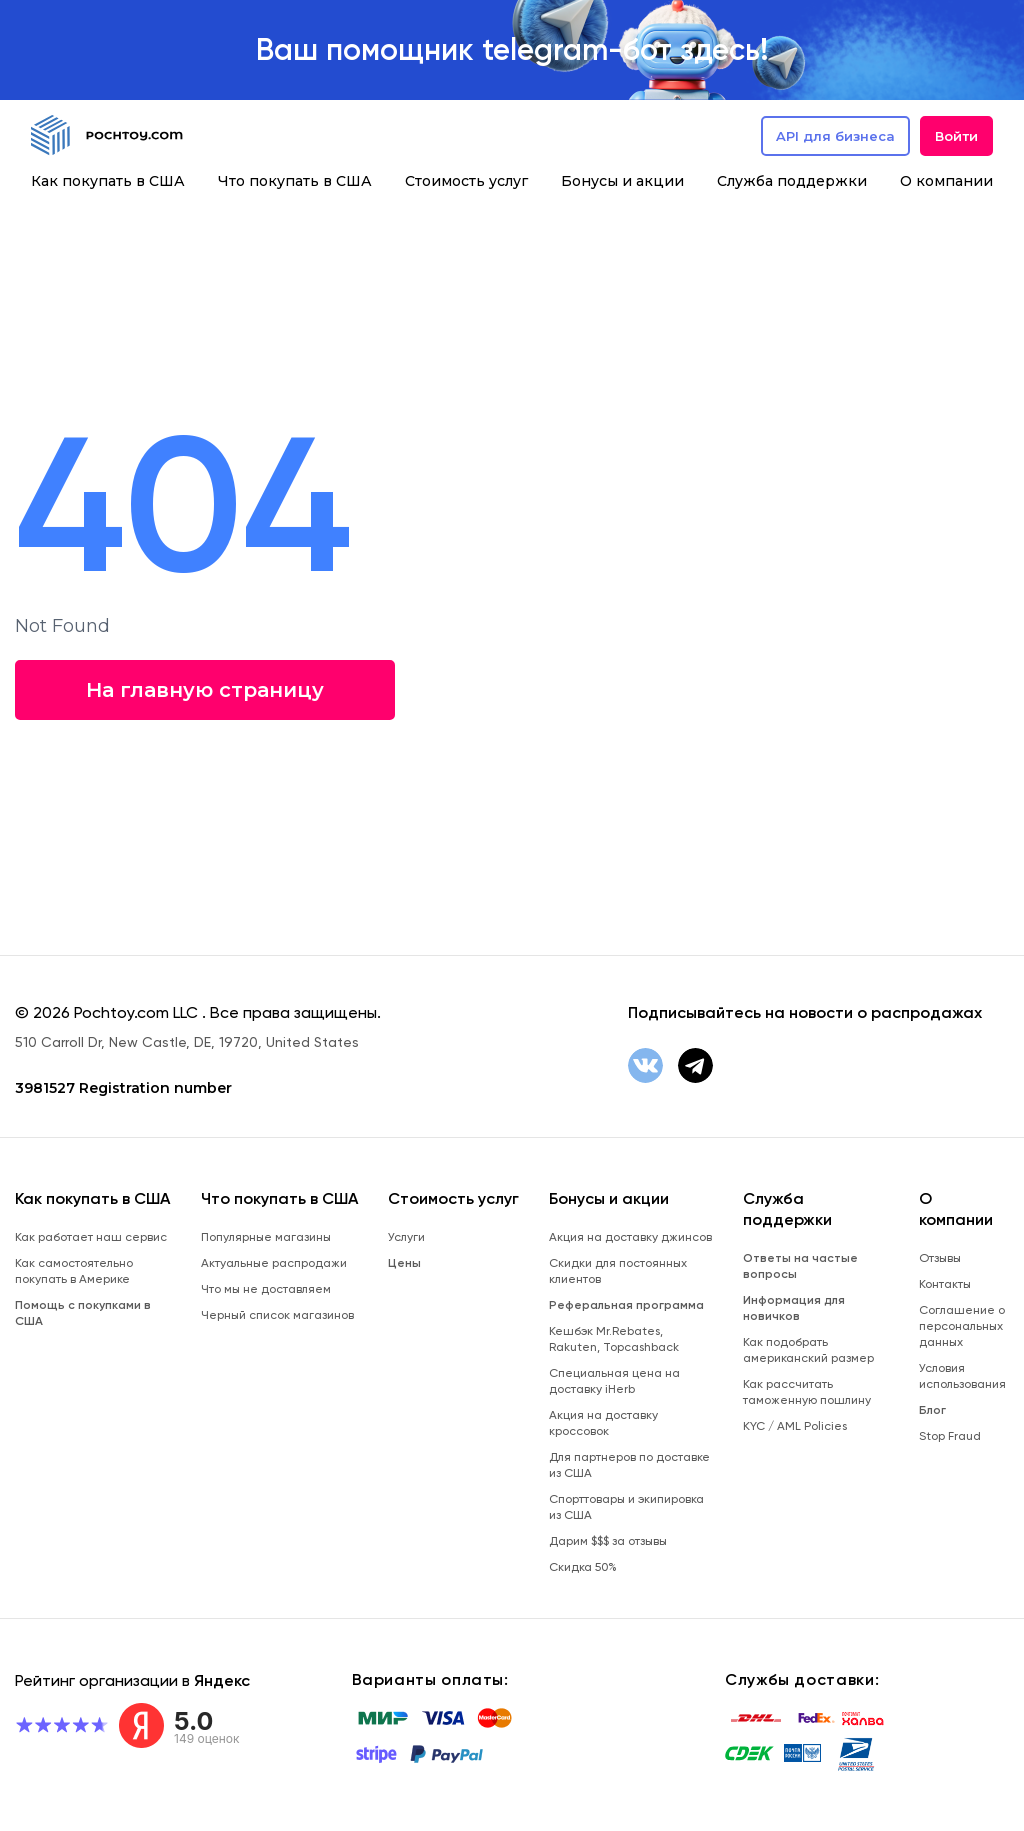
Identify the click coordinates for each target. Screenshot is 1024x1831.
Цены (404, 1263)
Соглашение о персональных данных (962, 1326)
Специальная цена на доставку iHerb (614, 1381)
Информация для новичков (794, 1308)
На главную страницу (205, 690)
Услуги (406, 1237)
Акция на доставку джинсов (630, 1237)
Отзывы (940, 1258)
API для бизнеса (835, 136)
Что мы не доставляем (266, 1289)
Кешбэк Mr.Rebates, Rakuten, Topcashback (614, 1339)
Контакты (945, 1284)
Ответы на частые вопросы (800, 1266)
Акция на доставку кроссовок (603, 1423)
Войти (956, 136)
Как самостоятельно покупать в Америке (74, 1271)
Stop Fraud (950, 1436)
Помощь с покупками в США (83, 1313)
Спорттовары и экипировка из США (626, 1507)
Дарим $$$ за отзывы (608, 1541)
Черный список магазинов (277, 1315)
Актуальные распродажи (274, 1263)
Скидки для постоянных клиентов (618, 1271)
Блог (932, 1410)
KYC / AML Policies (795, 1426)
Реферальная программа (626, 1305)
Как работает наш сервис (91, 1237)
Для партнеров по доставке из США (629, 1465)
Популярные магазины (266, 1237)
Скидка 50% (583, 1567)
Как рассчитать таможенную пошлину (807, 1392)
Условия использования (962, 1376)
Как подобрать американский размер (808, 1350)
